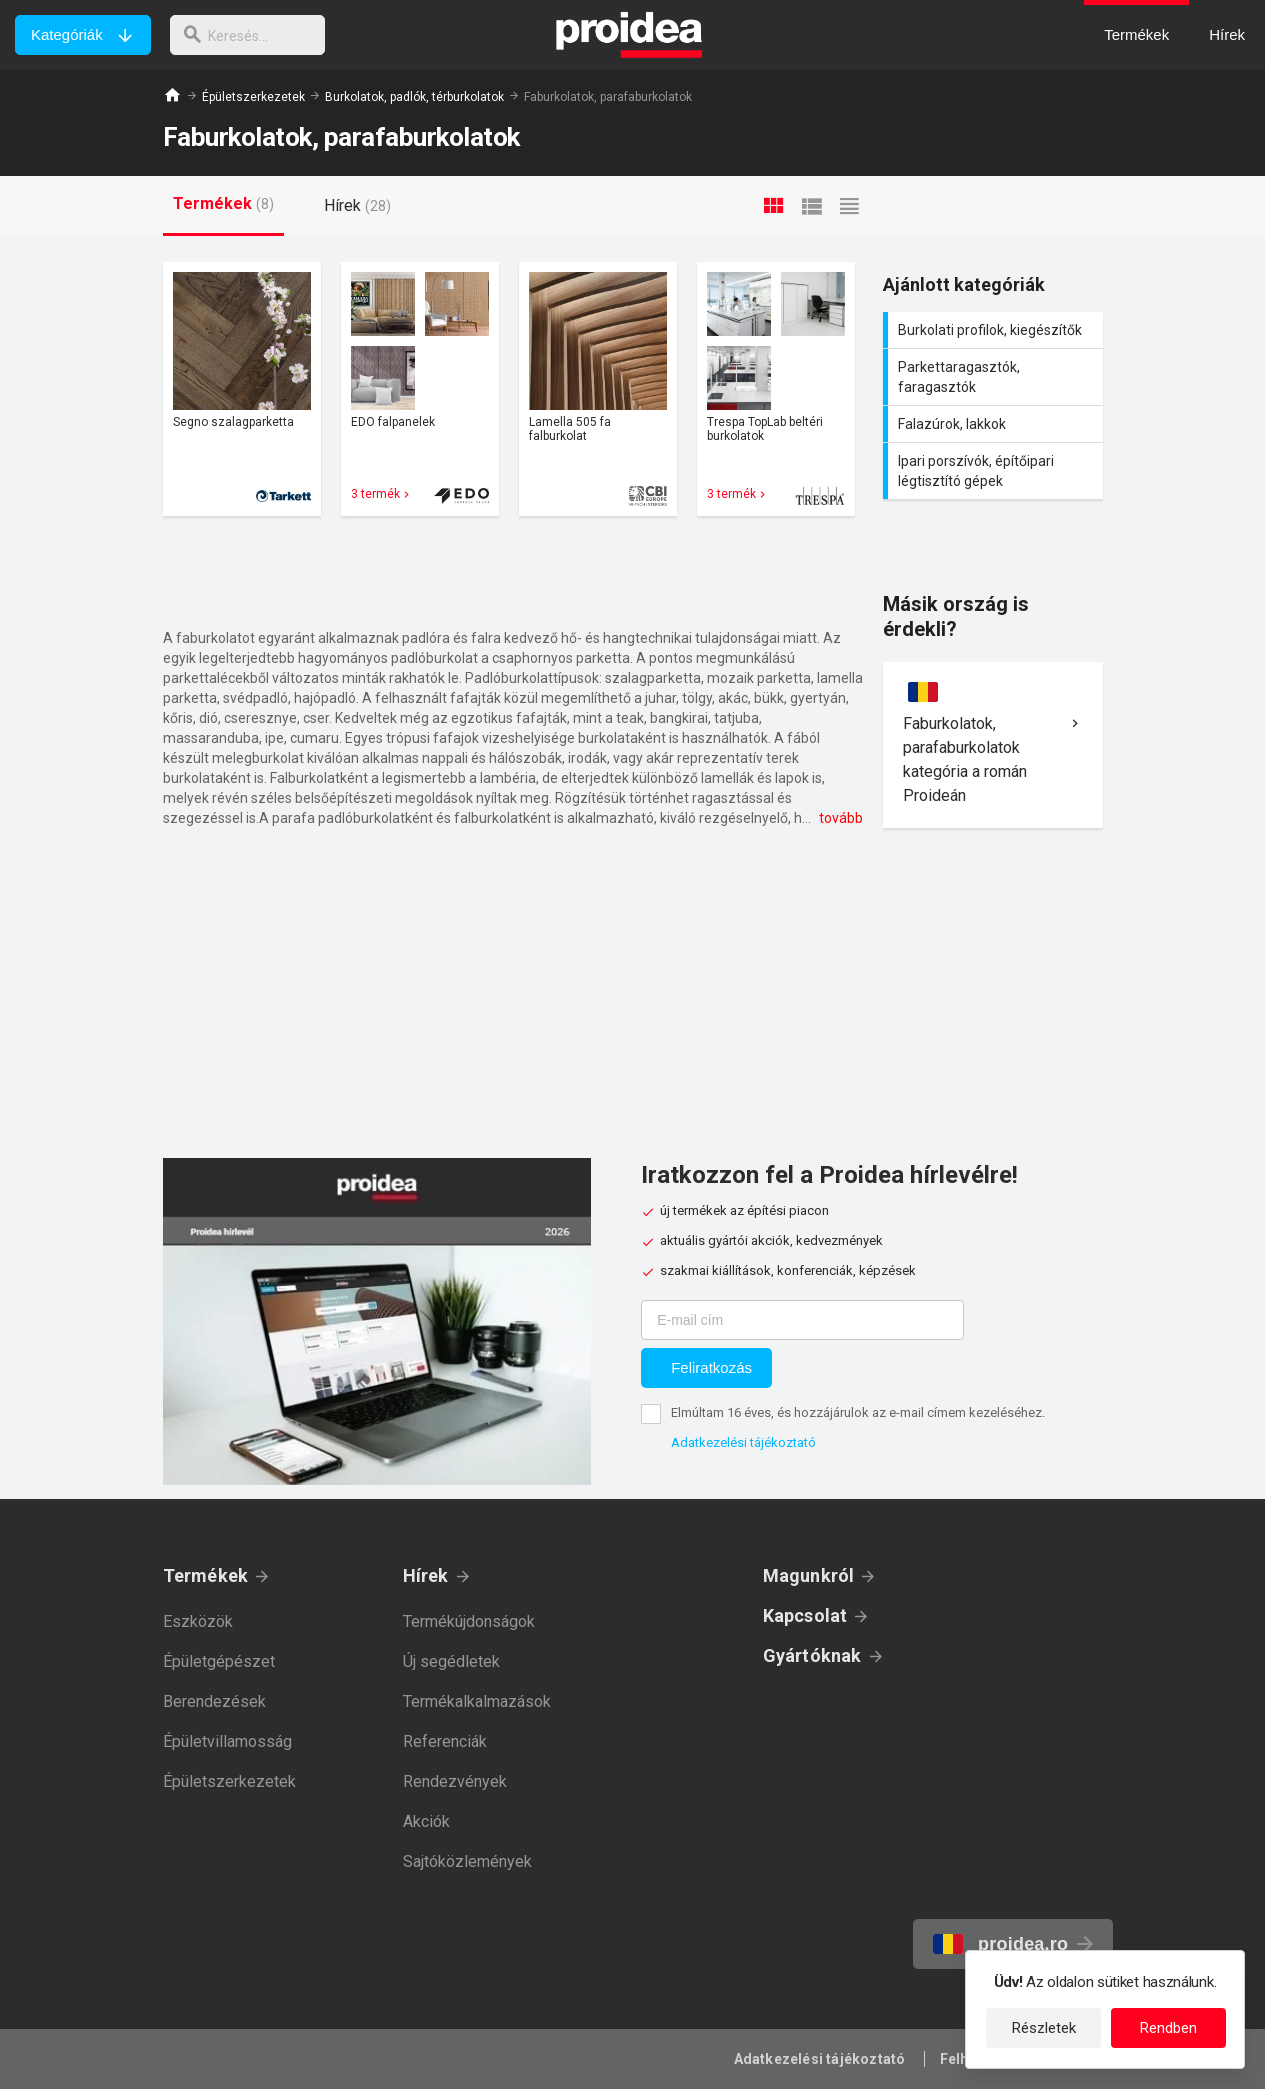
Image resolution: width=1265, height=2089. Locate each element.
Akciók (426, 1821)
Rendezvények (455, 1781)
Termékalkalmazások (477, 1701)
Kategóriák (67, 34)
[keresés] (253, 35)
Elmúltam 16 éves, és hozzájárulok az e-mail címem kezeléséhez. (858, 1412)
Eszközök (198, 1621)
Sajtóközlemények (467, 1861)
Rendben (1168, 2028)
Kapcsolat (805, 1615)
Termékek (206, 1575)
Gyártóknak (812, 1655)
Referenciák (445, 1741)
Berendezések (214, 1701)
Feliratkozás (711, 1367)
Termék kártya (242, 389)
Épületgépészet (219, 1661)
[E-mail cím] (802, 1320)
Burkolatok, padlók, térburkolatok (414, 97)
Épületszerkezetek (253, 97)
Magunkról (809, 1575)
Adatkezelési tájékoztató (743, 1442)
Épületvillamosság (227, 1741)
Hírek (426, 1575)
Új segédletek (451, 1661)
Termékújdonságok (469, 1621)
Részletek (1044, 2028)
